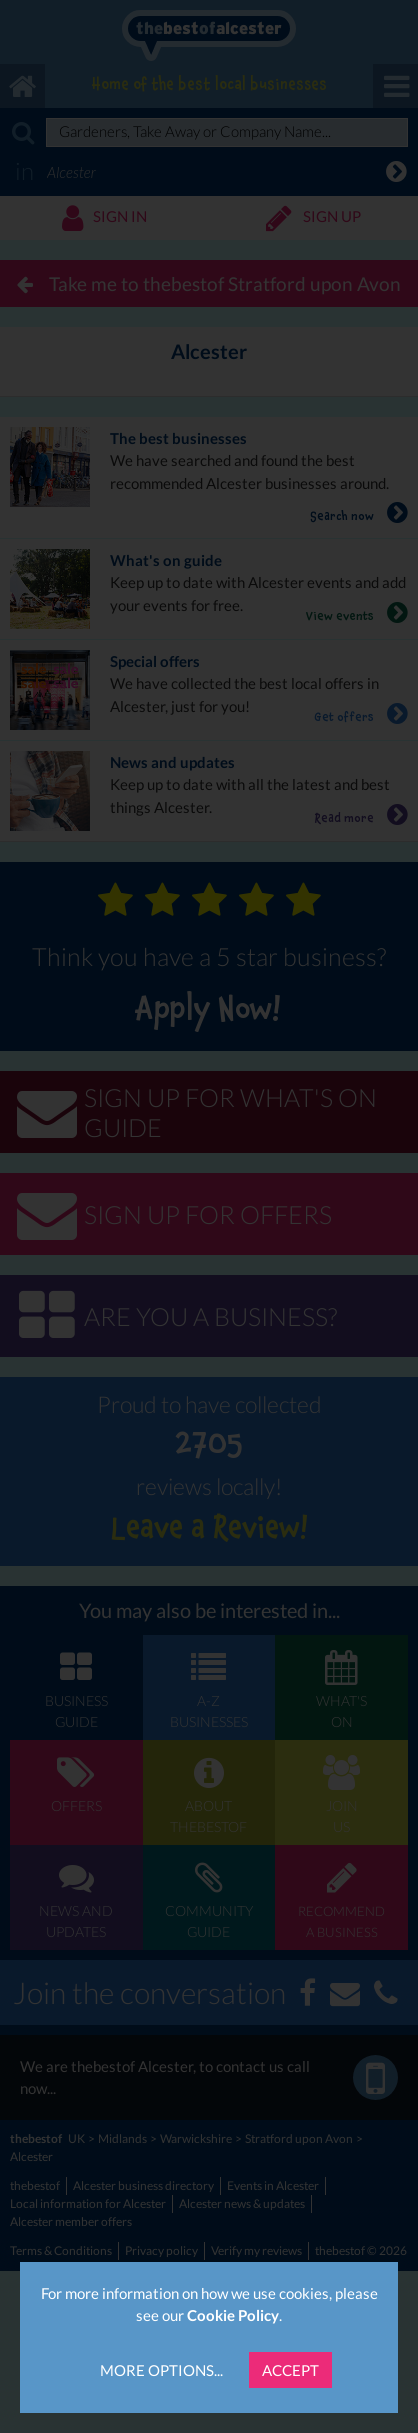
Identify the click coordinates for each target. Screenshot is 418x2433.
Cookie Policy (233, 2315)
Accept (290, 2370)
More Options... (161, 2370)
